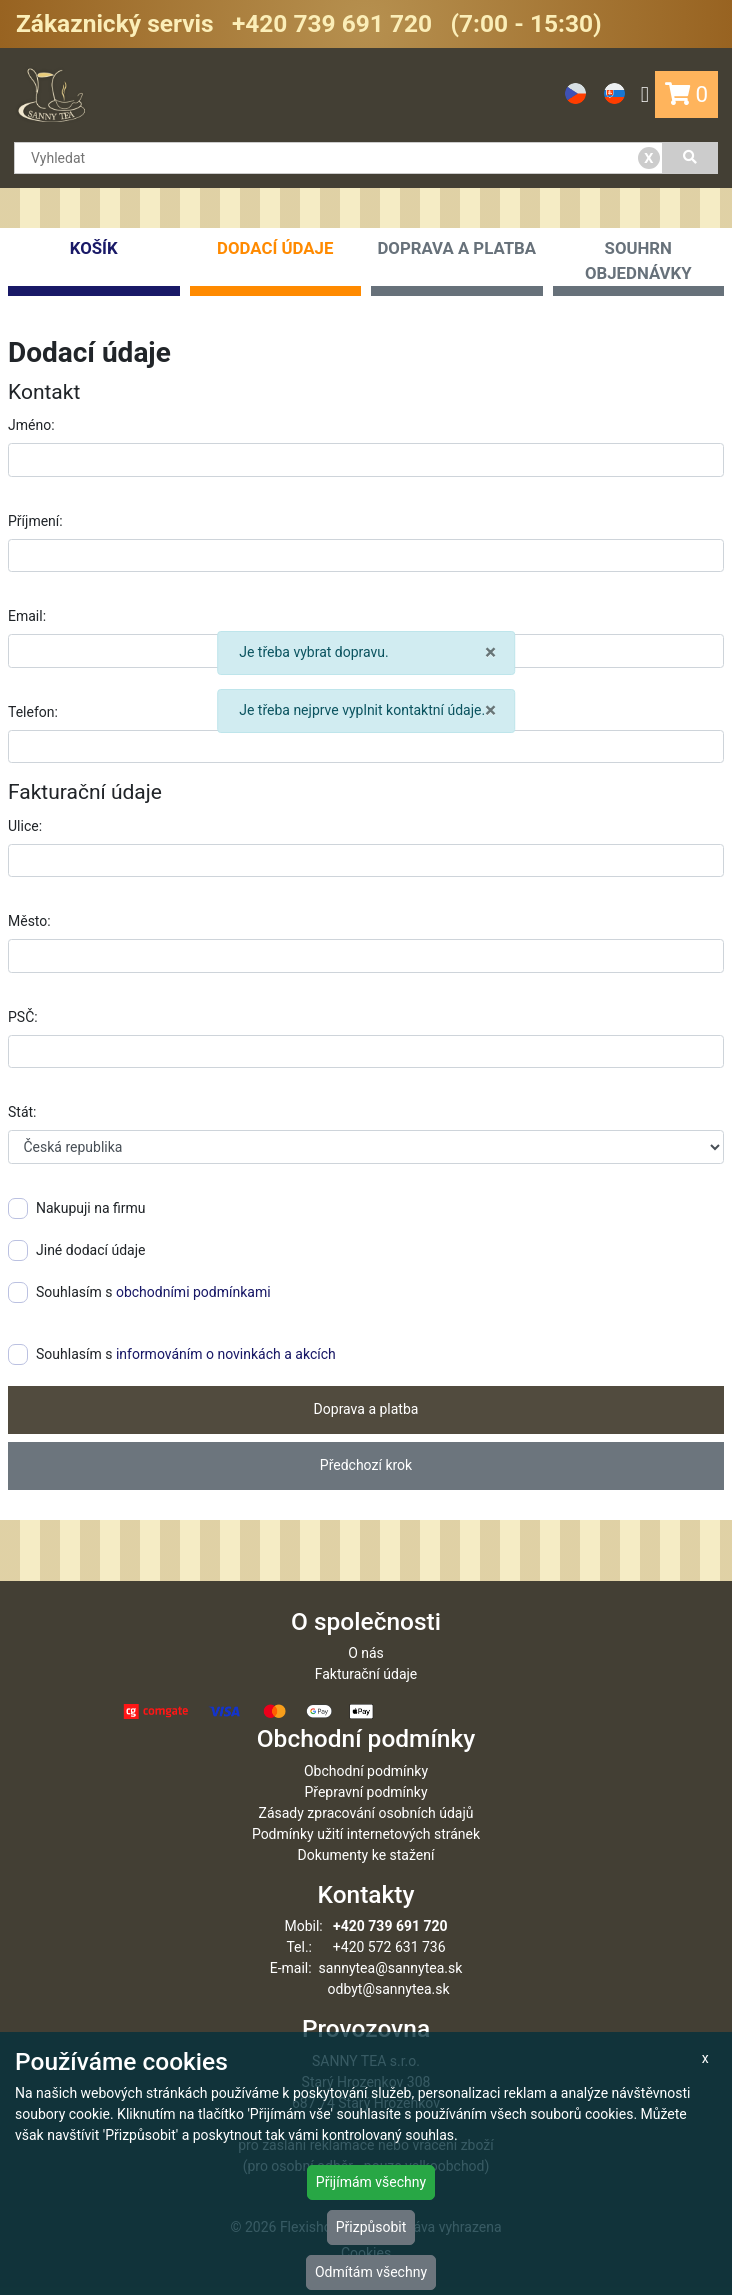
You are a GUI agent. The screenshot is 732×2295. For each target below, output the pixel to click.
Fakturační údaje (366, 1674)
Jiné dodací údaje (76, 1250)
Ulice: (25, 826)
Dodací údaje (276, 267)
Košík (94, 267)
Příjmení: (35, 521)
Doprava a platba (457, 267)
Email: (27, 616)
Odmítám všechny (371, 2272)
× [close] (490, 652)
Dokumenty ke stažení (366, 1855)
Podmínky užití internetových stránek (366, 1834)
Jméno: (31, 425)
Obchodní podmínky (366, 1771)
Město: (29, 921)
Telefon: (33, 712)
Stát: (22, 1112)
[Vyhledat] (690, 158)
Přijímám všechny (371, 2182)
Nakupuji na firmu (77, 1208)
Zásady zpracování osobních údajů (366, 1813)
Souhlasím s (139, 1292)
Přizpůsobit (371, 2227)
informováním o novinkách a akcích (226, 1354)
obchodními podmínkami (193, 1292)
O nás (366, 1653)
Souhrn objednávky (639, 267)
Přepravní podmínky (365, 1792)
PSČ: (23, 1017)
